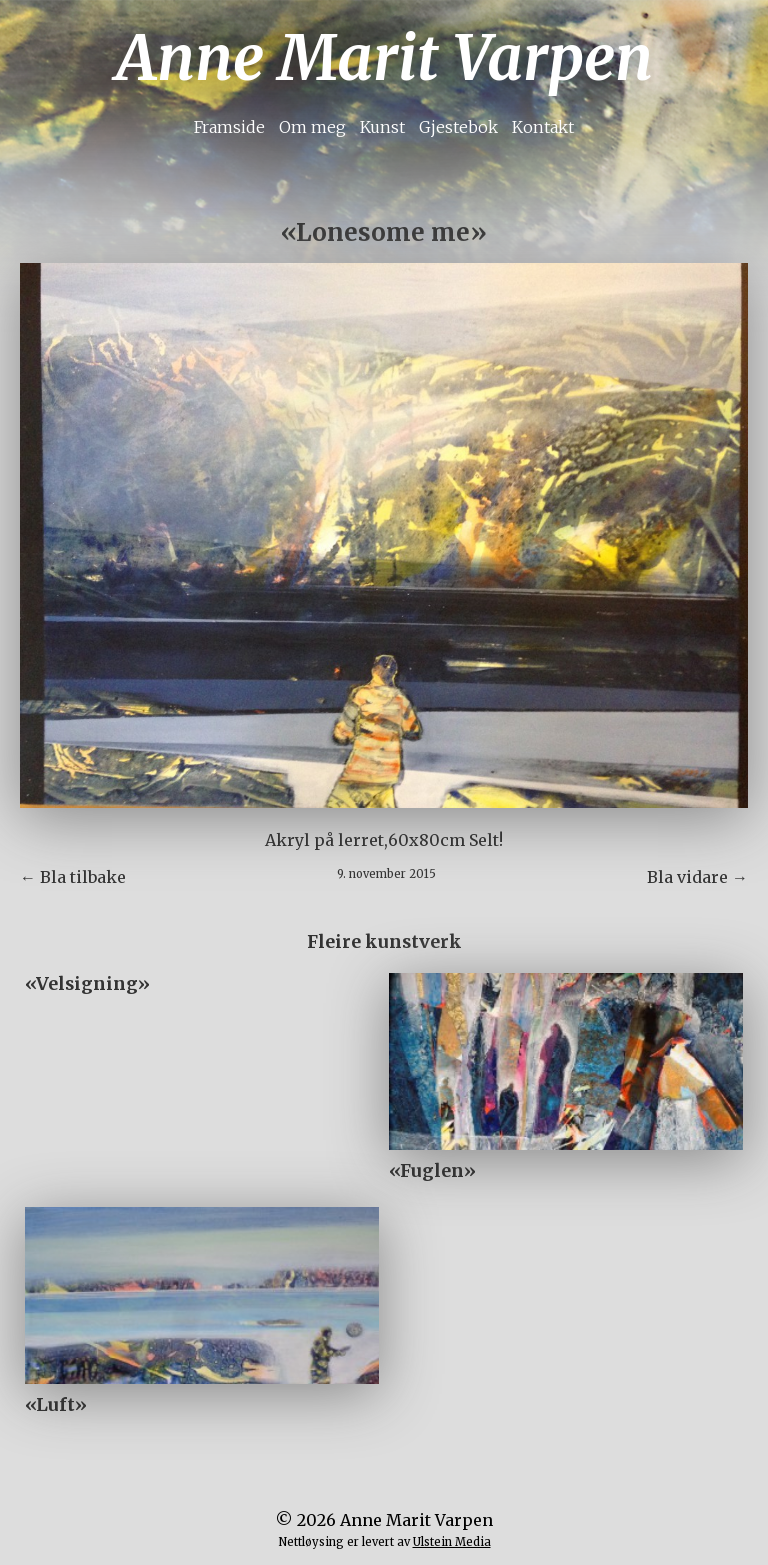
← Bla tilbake (73, 877)
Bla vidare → (697, 877)
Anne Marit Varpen (384, 58)
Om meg (312, 127)
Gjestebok (458, 127)
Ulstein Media (452, 1542)
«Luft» (56, 1405)
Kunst (382, 127)
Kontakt (543, 127)
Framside (229, 127)
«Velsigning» (87, 984)
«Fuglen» (432, 1171)
